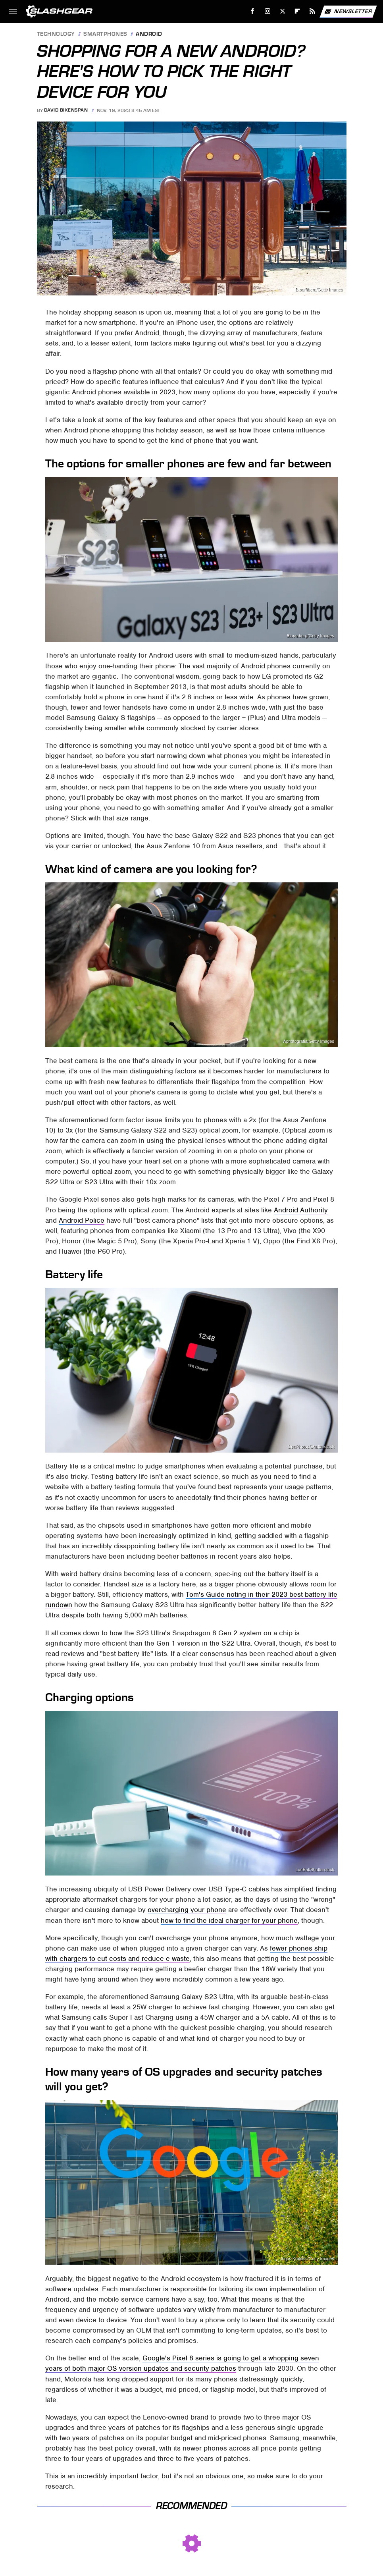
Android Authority (301, 1210)
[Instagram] (267, 11)
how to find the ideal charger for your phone (229, 1920)
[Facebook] (252, 11)
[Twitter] (282, 11)
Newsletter (348, 11)
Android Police (81, 1220)
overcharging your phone (187, 1909)
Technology (56, 34)
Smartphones (105, 34)
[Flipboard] (297, 11)
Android (149, 34)
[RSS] (312, 11)
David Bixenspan (66, 110)
